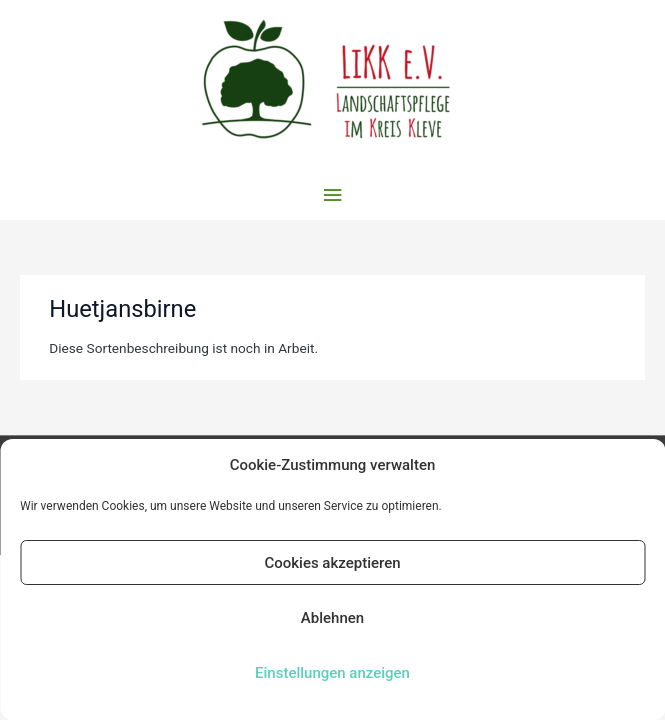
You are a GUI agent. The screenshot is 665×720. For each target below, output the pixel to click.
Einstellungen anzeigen (332, 673)
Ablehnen (332, 618)
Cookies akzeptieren (332, 563)
